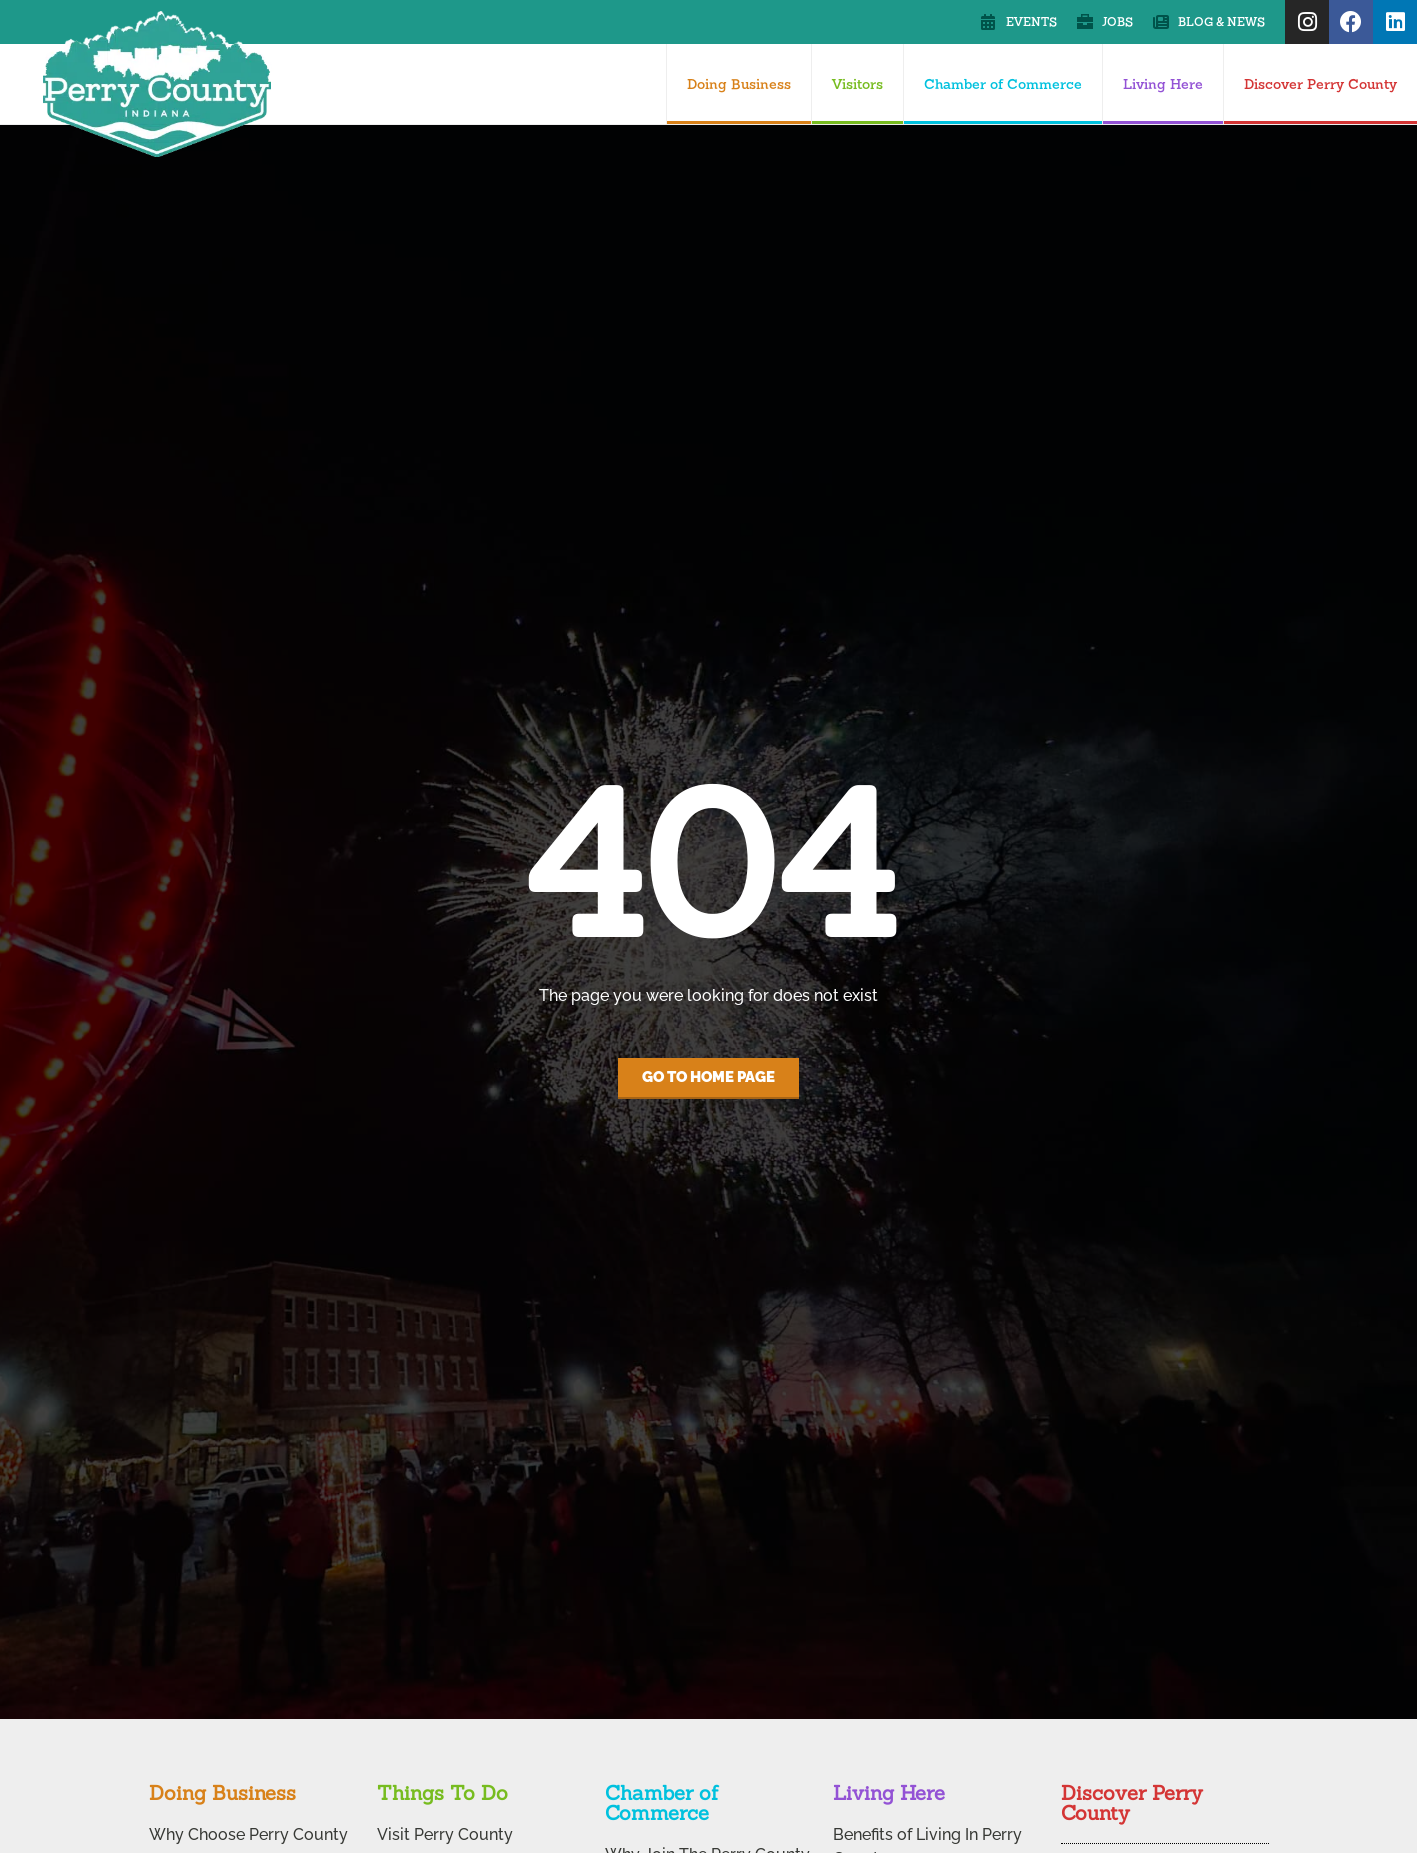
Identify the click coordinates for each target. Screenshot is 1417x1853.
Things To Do (442, 1792)
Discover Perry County (1320, 84)
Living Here (1163, 84)
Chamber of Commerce (1003, 84)
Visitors (857, 84)
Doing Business (739, 84)
